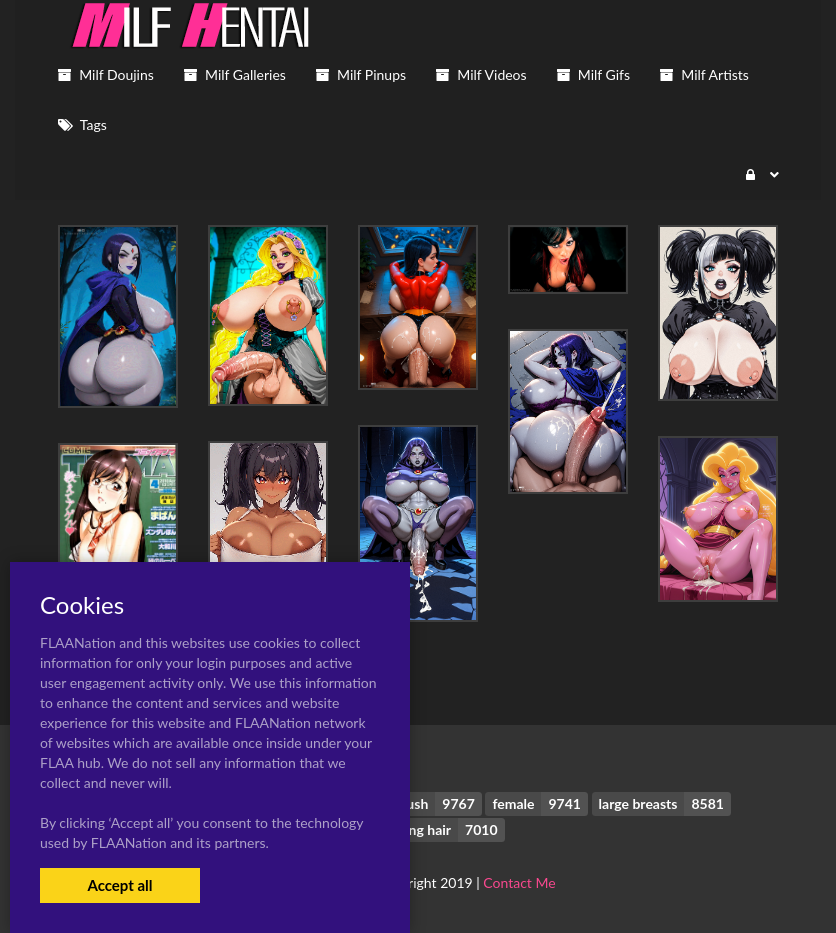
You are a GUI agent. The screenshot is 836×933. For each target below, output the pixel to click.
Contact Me (519, 882)
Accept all (119, 885)
